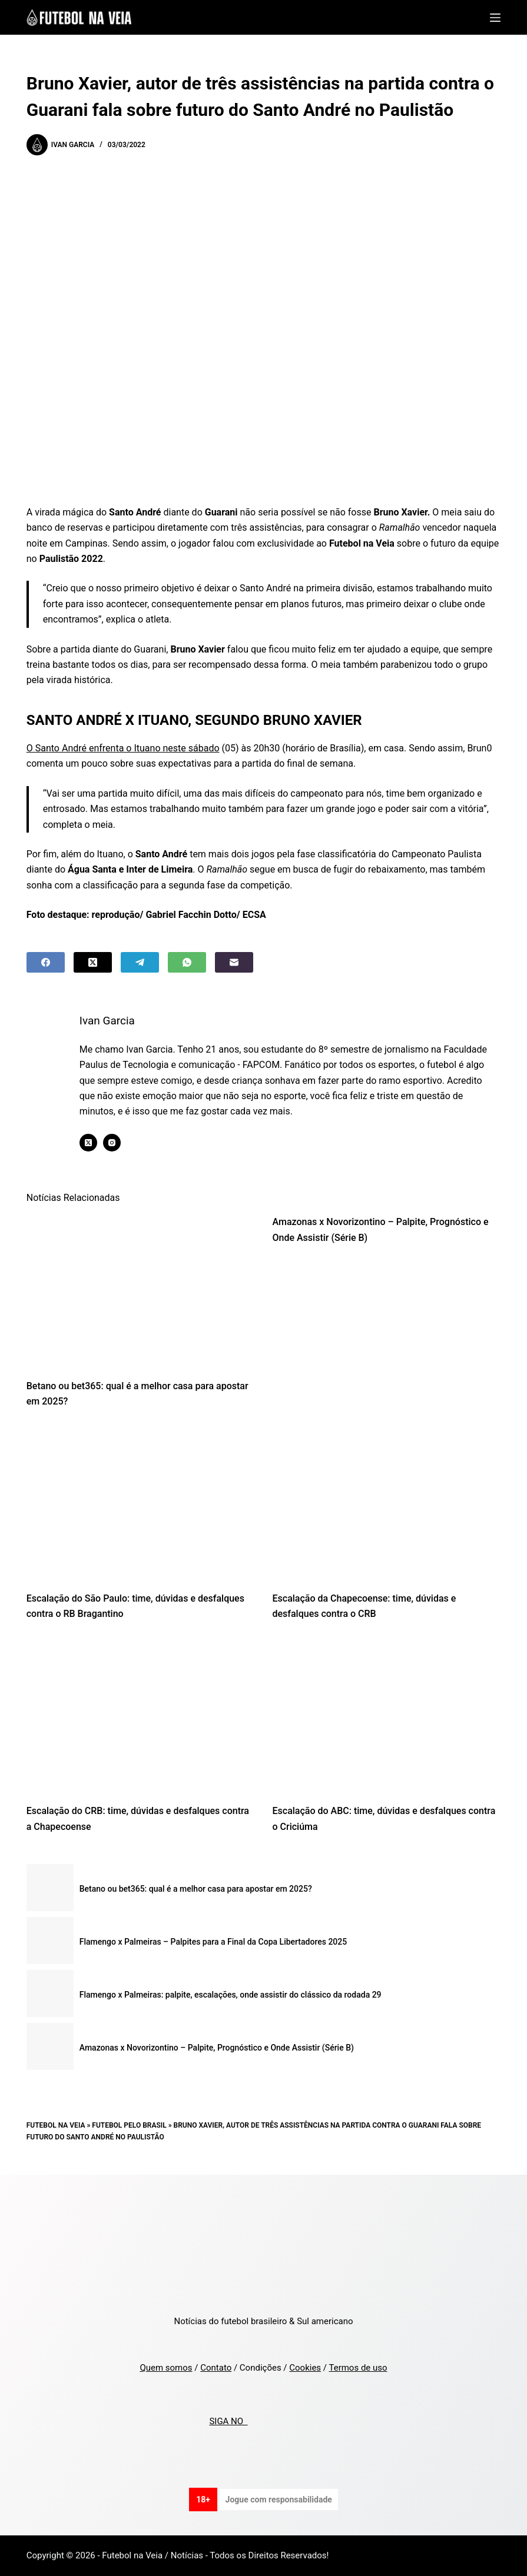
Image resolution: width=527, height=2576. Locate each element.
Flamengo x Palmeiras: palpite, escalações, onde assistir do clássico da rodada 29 (230, 1994)
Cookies (305, 2367)
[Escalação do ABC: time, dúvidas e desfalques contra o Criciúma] (387, 1716)
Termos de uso (358, 2367)
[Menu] (495, 17)
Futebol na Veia (55, 2125)
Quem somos (166, 2367)
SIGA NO (228, 2421)
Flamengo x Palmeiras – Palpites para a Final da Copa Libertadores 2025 (213, 1941)
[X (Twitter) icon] (89, 1142)
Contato (215, 2367)
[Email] (234, 962)
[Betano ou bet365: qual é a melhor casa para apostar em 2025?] (140, 1290)
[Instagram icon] (112, 1142)
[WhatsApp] (187, 962)
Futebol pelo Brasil (129, 2125)
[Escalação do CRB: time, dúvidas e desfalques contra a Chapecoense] (140, 1716)
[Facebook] (45, 962)
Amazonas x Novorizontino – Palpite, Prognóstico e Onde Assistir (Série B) (216, 2047)
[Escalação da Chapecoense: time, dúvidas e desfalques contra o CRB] (387, 1503)
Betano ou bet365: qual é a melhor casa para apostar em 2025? (195, 1888)
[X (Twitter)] (93, 962)
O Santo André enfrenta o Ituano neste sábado (123, 748)
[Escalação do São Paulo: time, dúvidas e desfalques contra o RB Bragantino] (140, 1503)
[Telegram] (140, 962)
